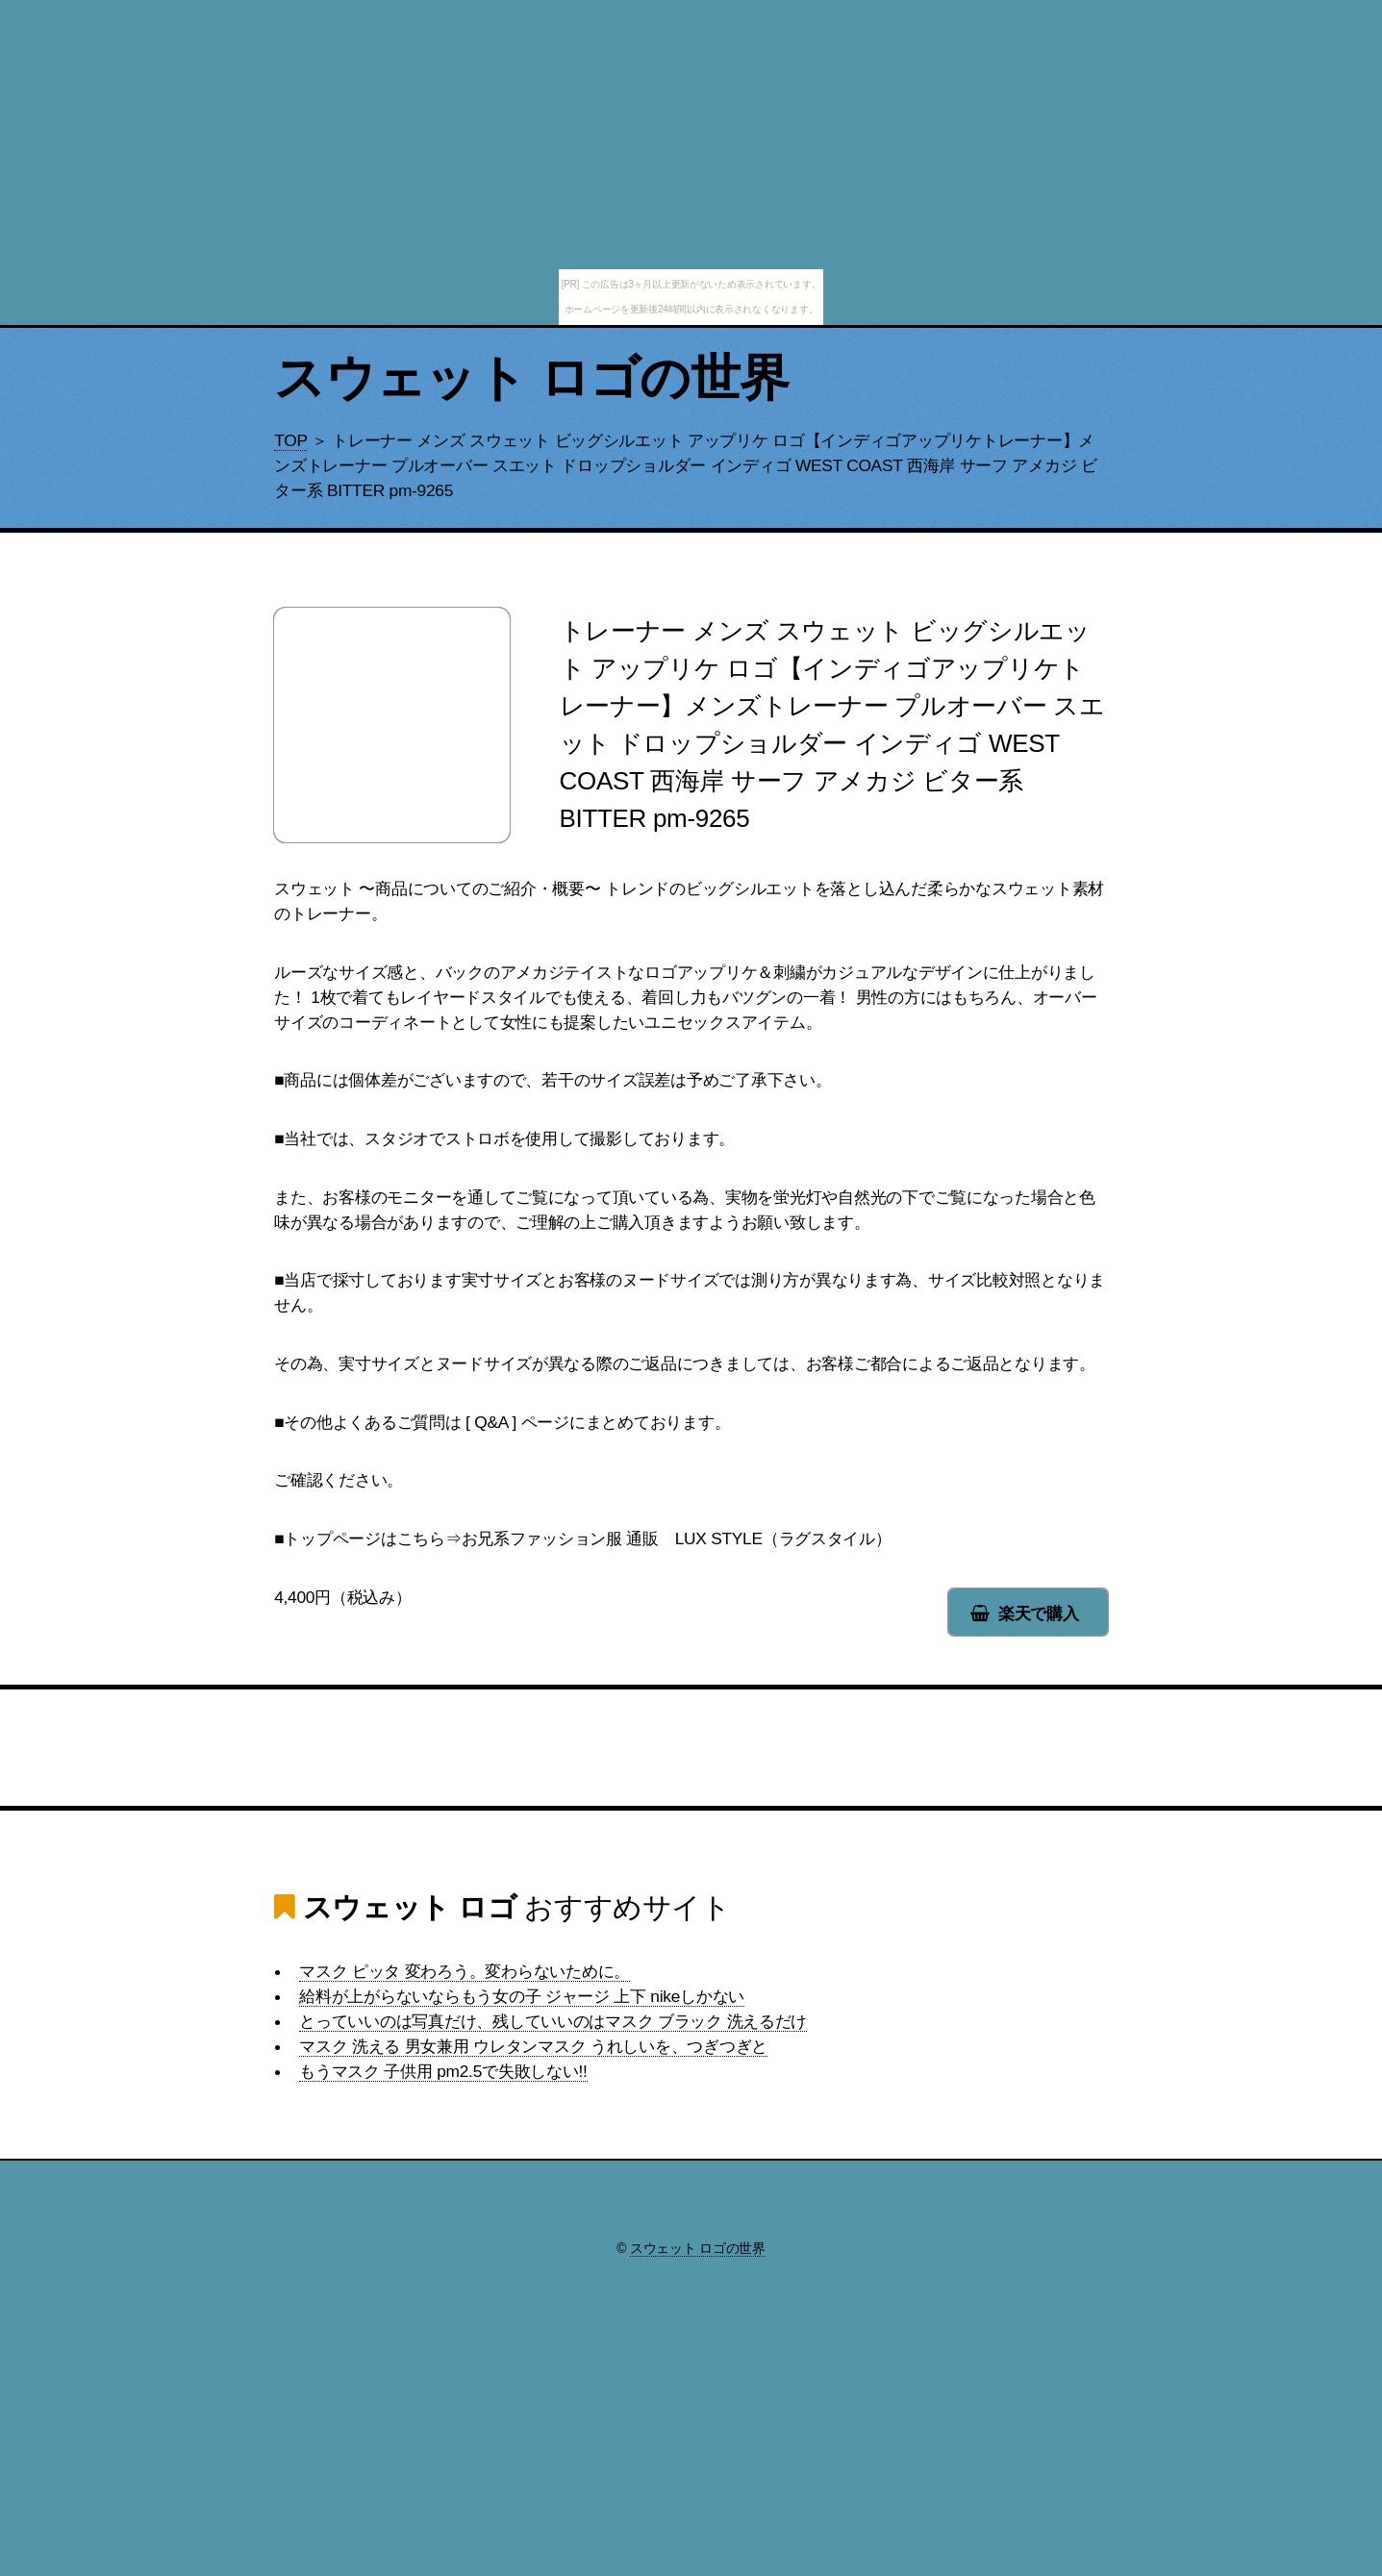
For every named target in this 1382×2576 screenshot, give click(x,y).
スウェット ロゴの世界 (531, 378)
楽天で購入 (1038, 1613)
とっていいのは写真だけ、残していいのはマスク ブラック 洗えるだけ (553, 2021)
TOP (290, 440)
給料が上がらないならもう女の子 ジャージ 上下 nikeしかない (521, 1996)
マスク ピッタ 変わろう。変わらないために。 (464, 1971)
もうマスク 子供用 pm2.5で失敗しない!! (443, 2071)
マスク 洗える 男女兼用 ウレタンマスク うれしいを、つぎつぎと (533, 2046)
